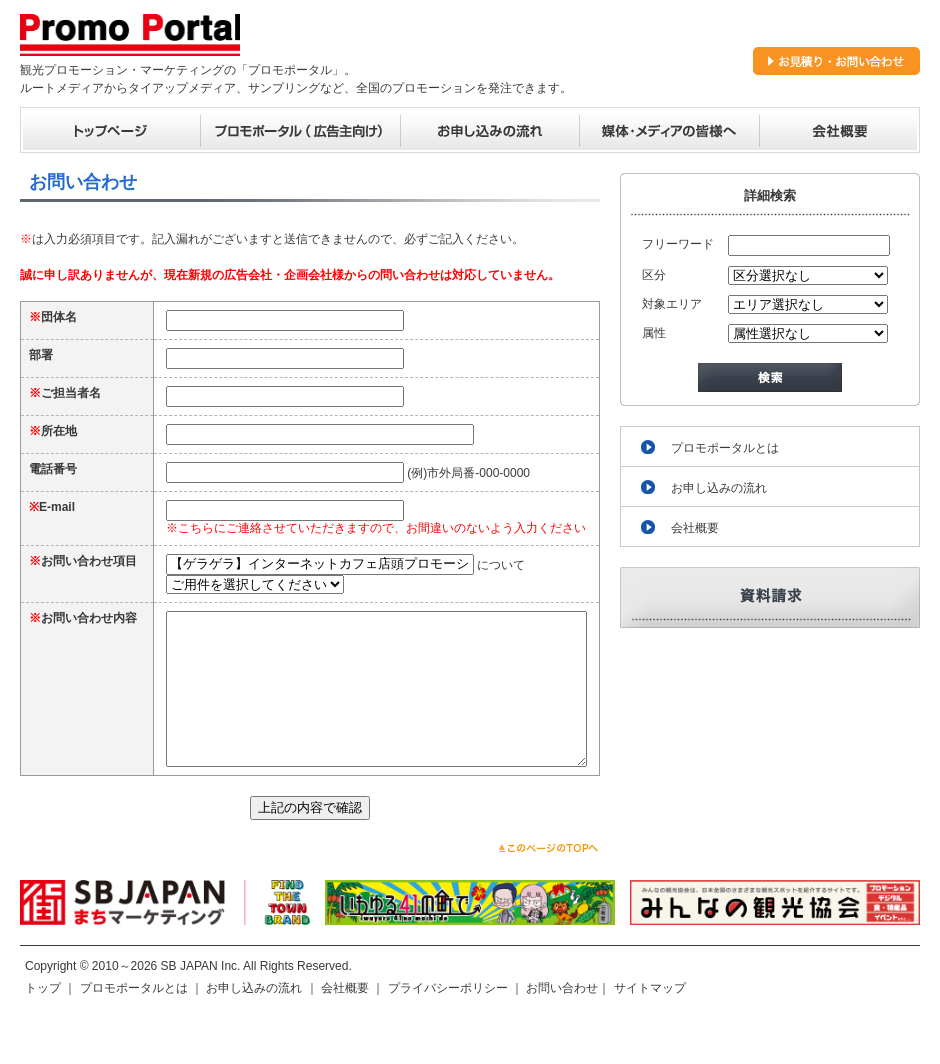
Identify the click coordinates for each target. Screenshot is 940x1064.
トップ (43, 1028)
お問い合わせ (562, 1028)
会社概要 (695, 528)
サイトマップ (650, 1028)
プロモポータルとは (725, 448)
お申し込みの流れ (719, 488)
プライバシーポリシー (448, 1028)
